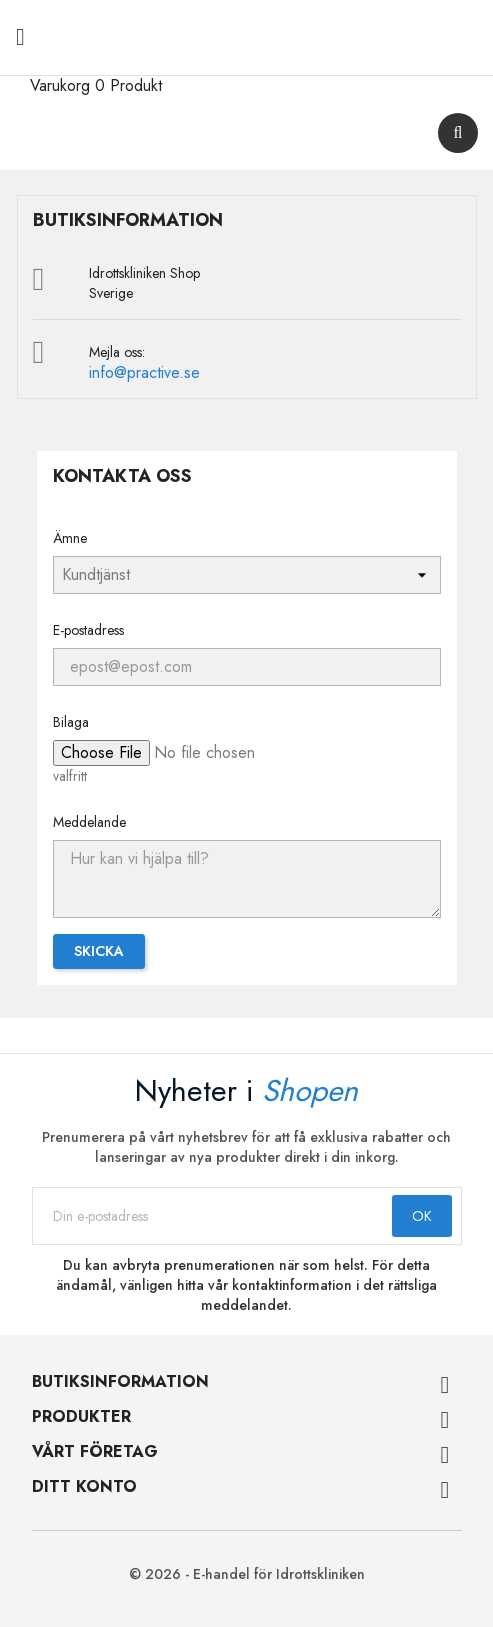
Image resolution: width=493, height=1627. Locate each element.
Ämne (70, 538)
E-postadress (88, 630)
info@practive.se (144, 373)
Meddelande (89, 822)
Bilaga (71, 722)
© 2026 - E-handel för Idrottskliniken (247, 1574)
